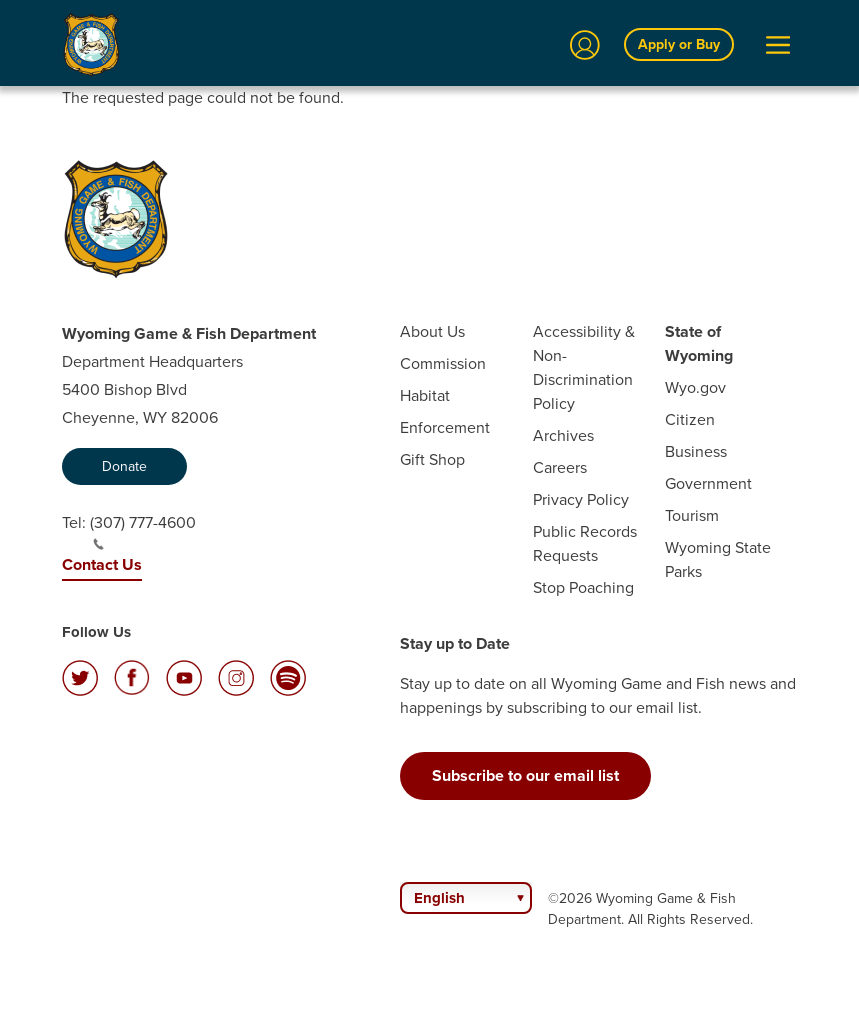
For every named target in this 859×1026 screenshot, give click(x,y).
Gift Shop (432, 459)
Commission (443, 363)
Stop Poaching (583, 587)
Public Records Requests (585, 543)
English (439, 898)
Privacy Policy (581, 499)
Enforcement (445, 427)
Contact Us (102, 564)
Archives (563, 435)
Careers (560, 467)
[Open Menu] (778, 45)
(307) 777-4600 (143, 531)
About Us (432, 331)
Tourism (692, 515)
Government (708, 483)
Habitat (425, 395)
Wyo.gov (695, 387)
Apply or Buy (679, 44)
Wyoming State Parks (718, 559)
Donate (124, 466)
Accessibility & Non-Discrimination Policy (584, 367)
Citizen (690, 419)
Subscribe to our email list (525, 775)
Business (696, 451)
